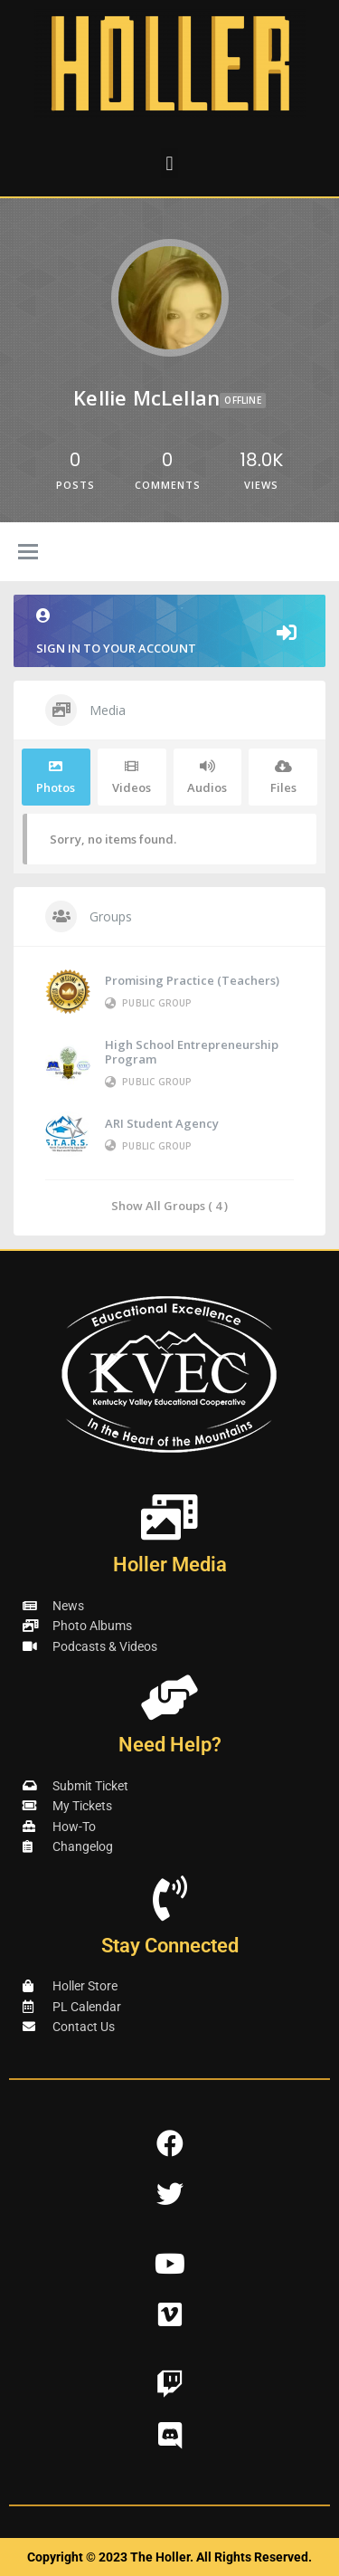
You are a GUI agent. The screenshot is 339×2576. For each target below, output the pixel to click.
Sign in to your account (169, 632)
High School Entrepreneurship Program (191, 1051)
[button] (169, 163)
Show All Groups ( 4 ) (169, 1205)
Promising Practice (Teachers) (192, 980)
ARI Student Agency (162, 1123)
